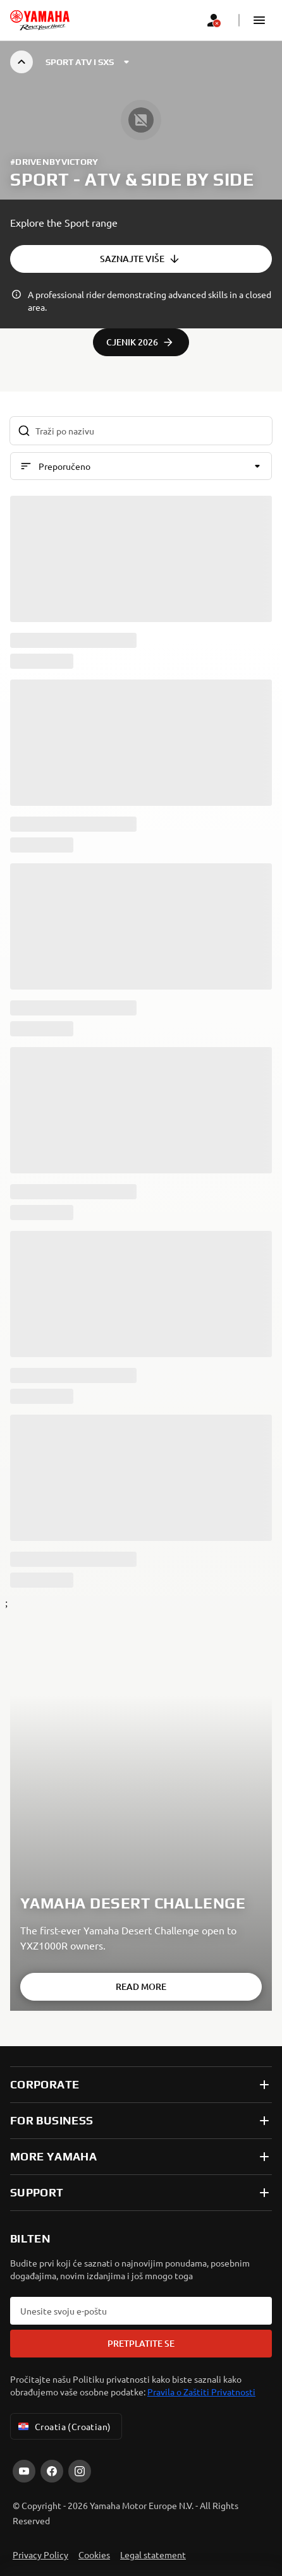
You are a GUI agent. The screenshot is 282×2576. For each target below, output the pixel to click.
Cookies (94, 2554)
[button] (259, 20)
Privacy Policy (40, 2554)
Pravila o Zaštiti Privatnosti (201, 2391)
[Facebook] (51, 2471)
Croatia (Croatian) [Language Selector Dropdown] (63, 2426)
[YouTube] (24, 2471)
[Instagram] (79, 2471)
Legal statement (153, 2554)
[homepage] (40, 20)
